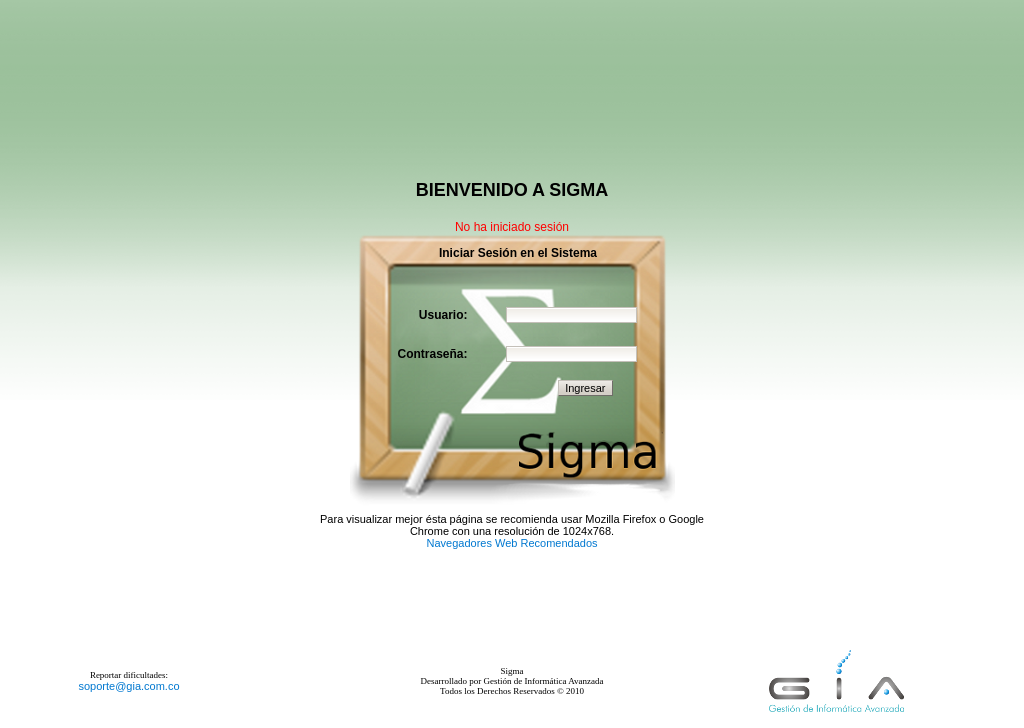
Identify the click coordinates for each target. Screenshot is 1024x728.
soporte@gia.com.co (128, 686)
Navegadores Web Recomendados (511, 543)
